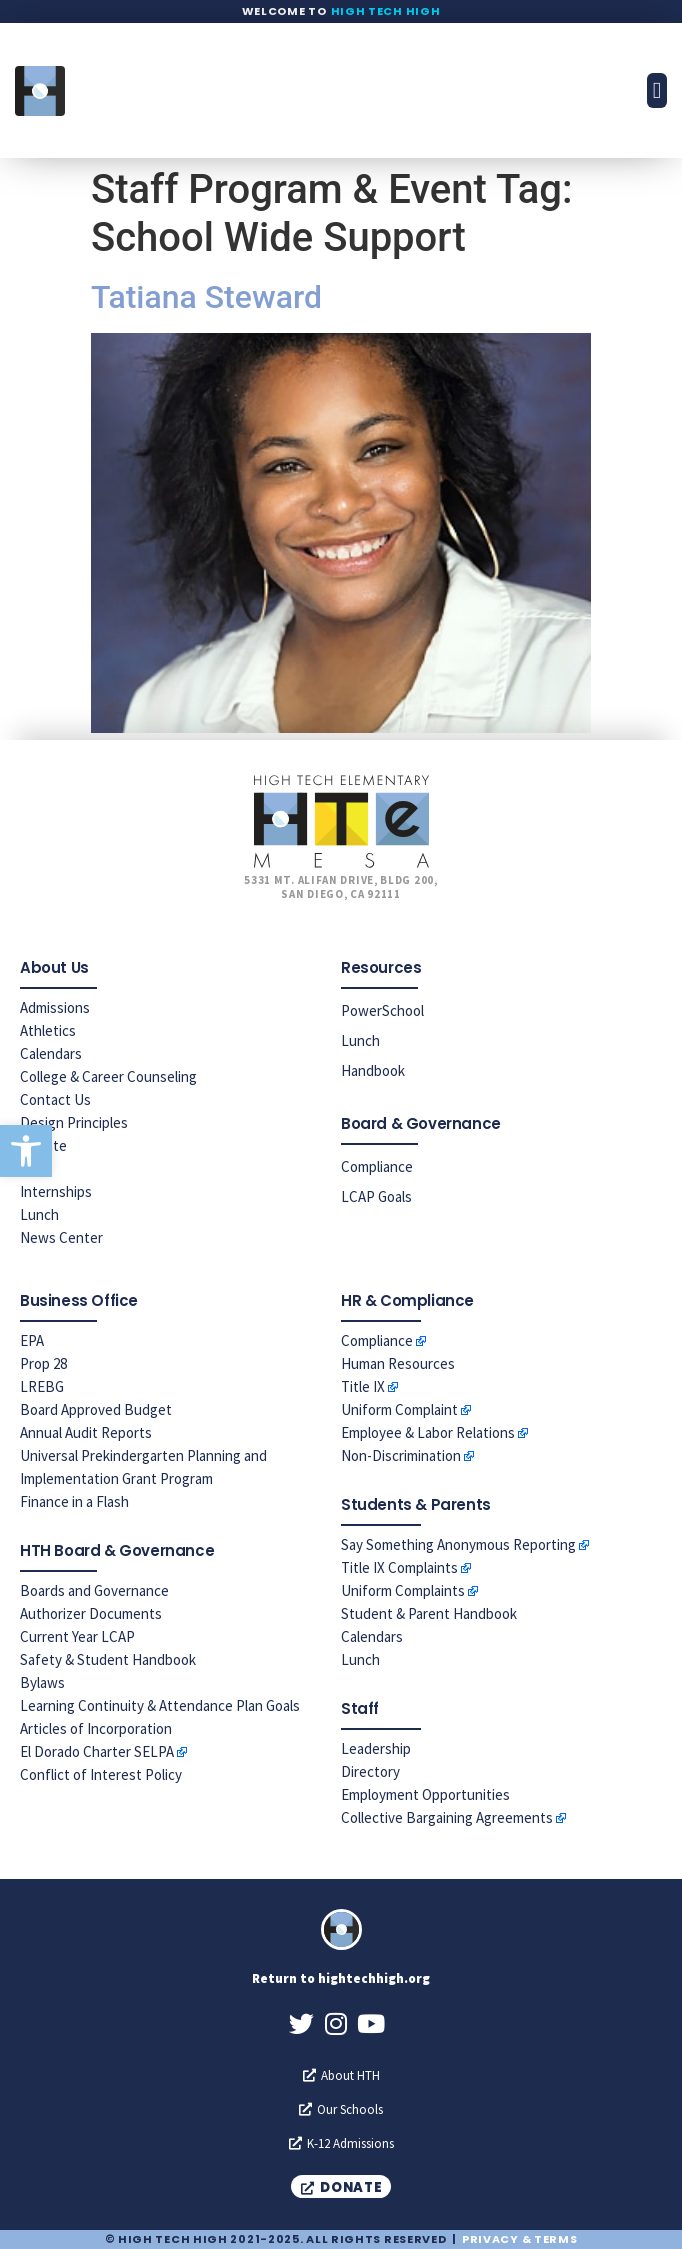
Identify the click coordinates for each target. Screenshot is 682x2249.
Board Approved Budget (96, 1409)
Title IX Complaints (399, 1567)
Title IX (363, 1386)
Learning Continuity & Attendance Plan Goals (160, 1705)
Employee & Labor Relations (428, 1432)
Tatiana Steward (206, 297)
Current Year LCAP (77, 1636)
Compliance (377, 1166)
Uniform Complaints (403, 1590)
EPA (32, 1340)
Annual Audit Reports (86, 1432)
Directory (370, 1771)
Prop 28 (43, 1363)
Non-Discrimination (401, 1455)
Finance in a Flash (74, 1501)
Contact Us (55, 1099)
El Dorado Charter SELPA (97, 1751)
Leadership (376, 1748)
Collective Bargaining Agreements (447, 1817)
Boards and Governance (94, 1590)
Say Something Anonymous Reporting (458, 1544)
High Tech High (386, 11)
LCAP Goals (376, 1196)
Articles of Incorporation (96, 1728)
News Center (61, 1237)
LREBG (42, 1386)
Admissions (55, 1007)
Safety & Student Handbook (108, 1659)
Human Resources (398, 1363)
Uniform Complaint (399, 1409)
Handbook (373, 1070)
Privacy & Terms (520, 2239)
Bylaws (42, 1682)
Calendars (51, 1053)
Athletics (48, 1030)
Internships (56, 1191)
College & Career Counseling (108, 1076)
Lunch (39, 1214)
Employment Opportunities (425, 1794)
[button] (26, 1151)
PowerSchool (382, 1010)
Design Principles (74, 1122)
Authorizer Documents (91, 1613)
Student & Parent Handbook (429, 1613)
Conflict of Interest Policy (101, 1774)
